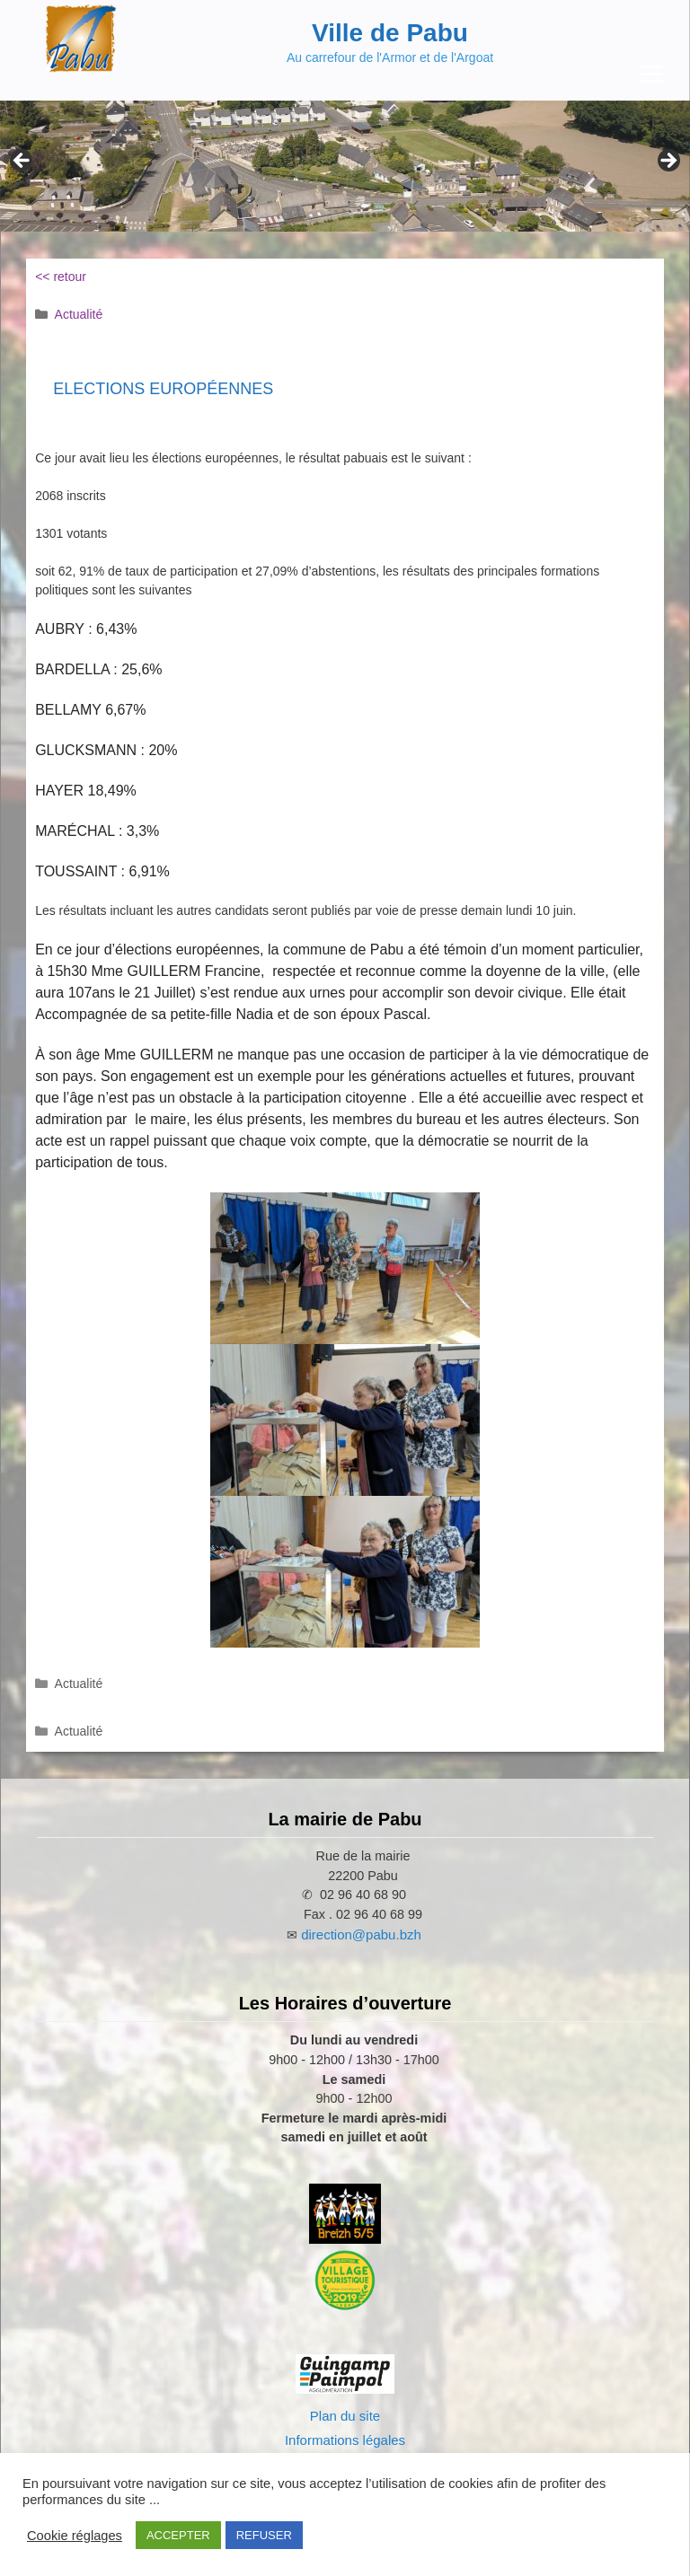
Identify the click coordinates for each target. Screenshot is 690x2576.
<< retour (60, 276)
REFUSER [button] (264, 2535)
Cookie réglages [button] (74, 2535)
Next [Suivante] (667, 161)
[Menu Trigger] (652, 74)
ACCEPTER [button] (178, 2535)
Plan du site (345, 2415)
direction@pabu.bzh (361, 1934)
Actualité (79, 314)
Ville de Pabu (390, 33)
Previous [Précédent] (22, 161)
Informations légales (345, 2440)
